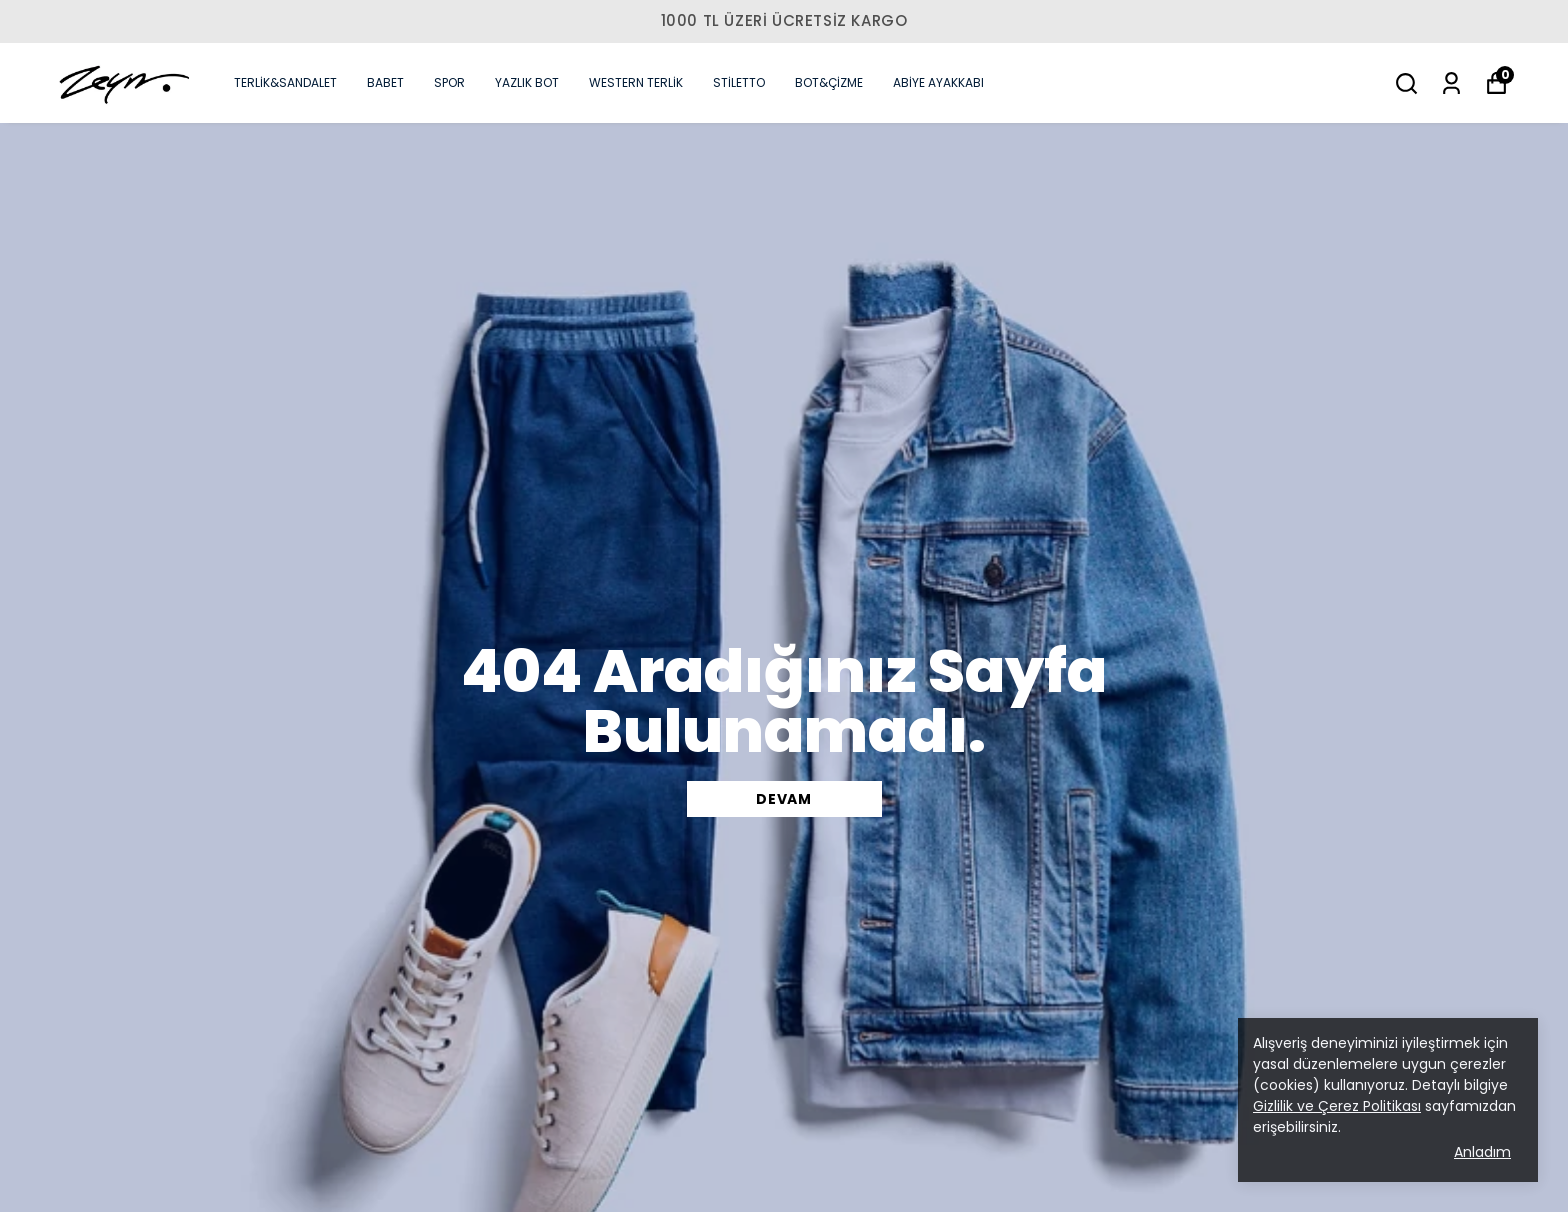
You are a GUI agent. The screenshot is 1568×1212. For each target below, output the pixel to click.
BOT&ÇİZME (829, 82)
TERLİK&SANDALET (285, 82)
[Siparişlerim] (1451, 83)
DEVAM (784, 799)
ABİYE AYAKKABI (938, 82)
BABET (385, 82)
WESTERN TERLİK (636, 82)
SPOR (449, 82)
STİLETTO (739, 82)
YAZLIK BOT (527, 82)
